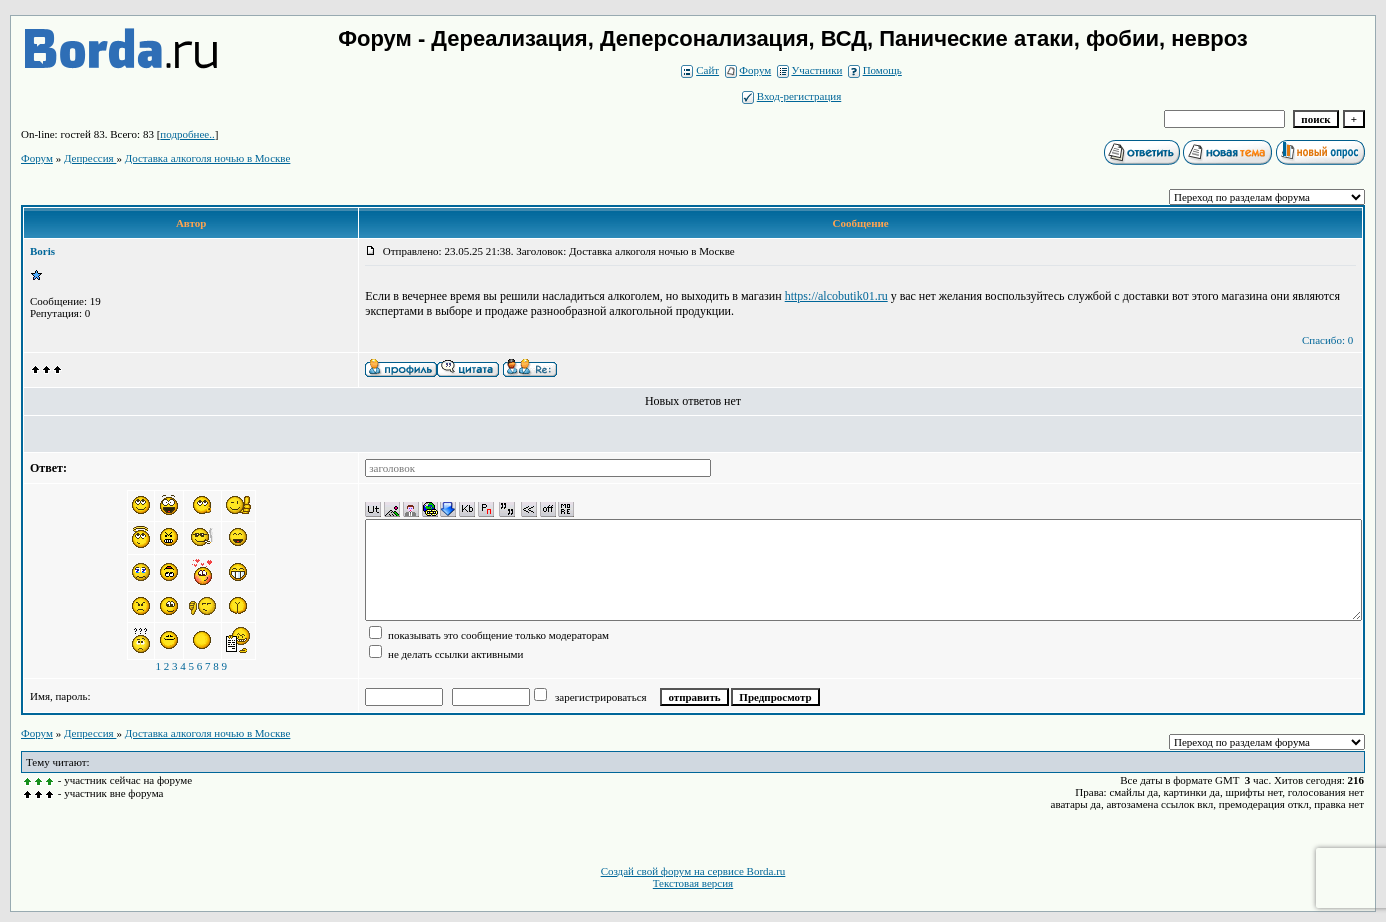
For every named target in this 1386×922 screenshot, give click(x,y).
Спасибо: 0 (1327, 340)
